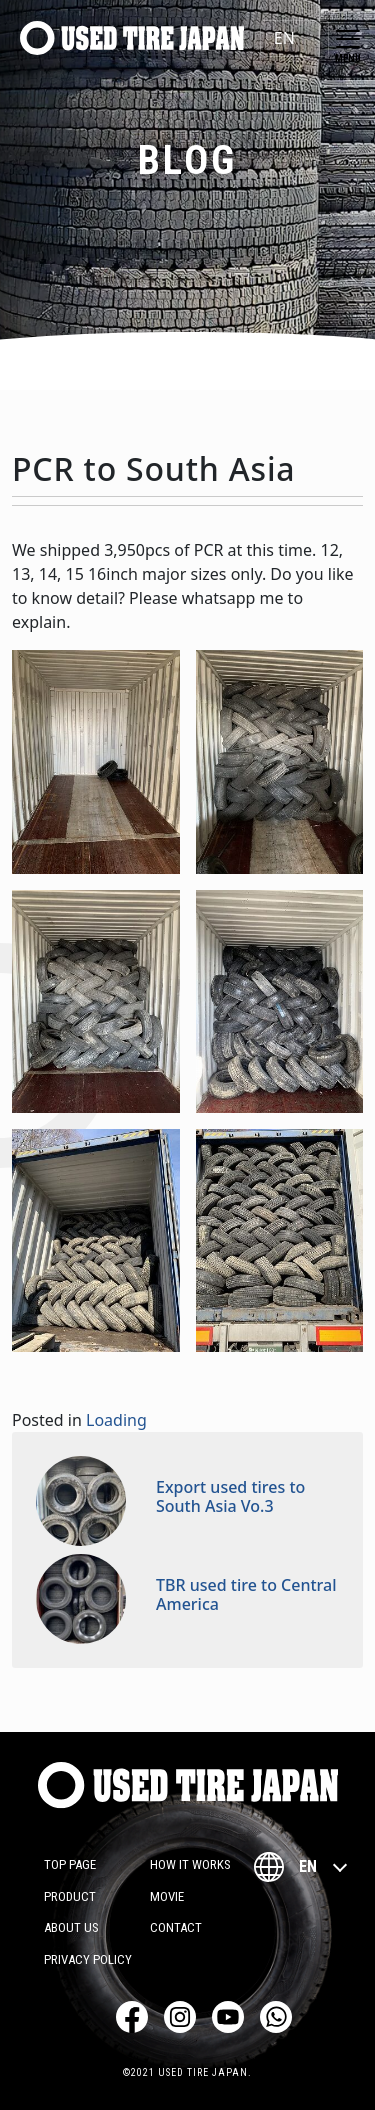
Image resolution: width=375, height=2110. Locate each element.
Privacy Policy (88, 1959)
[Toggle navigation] (348, 39)
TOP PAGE (70, 1864)
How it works (190, 1864)
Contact (176, 1927)
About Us (71, 1927)
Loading (116, 1420)
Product (70, 1896)
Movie (167, 1896)
